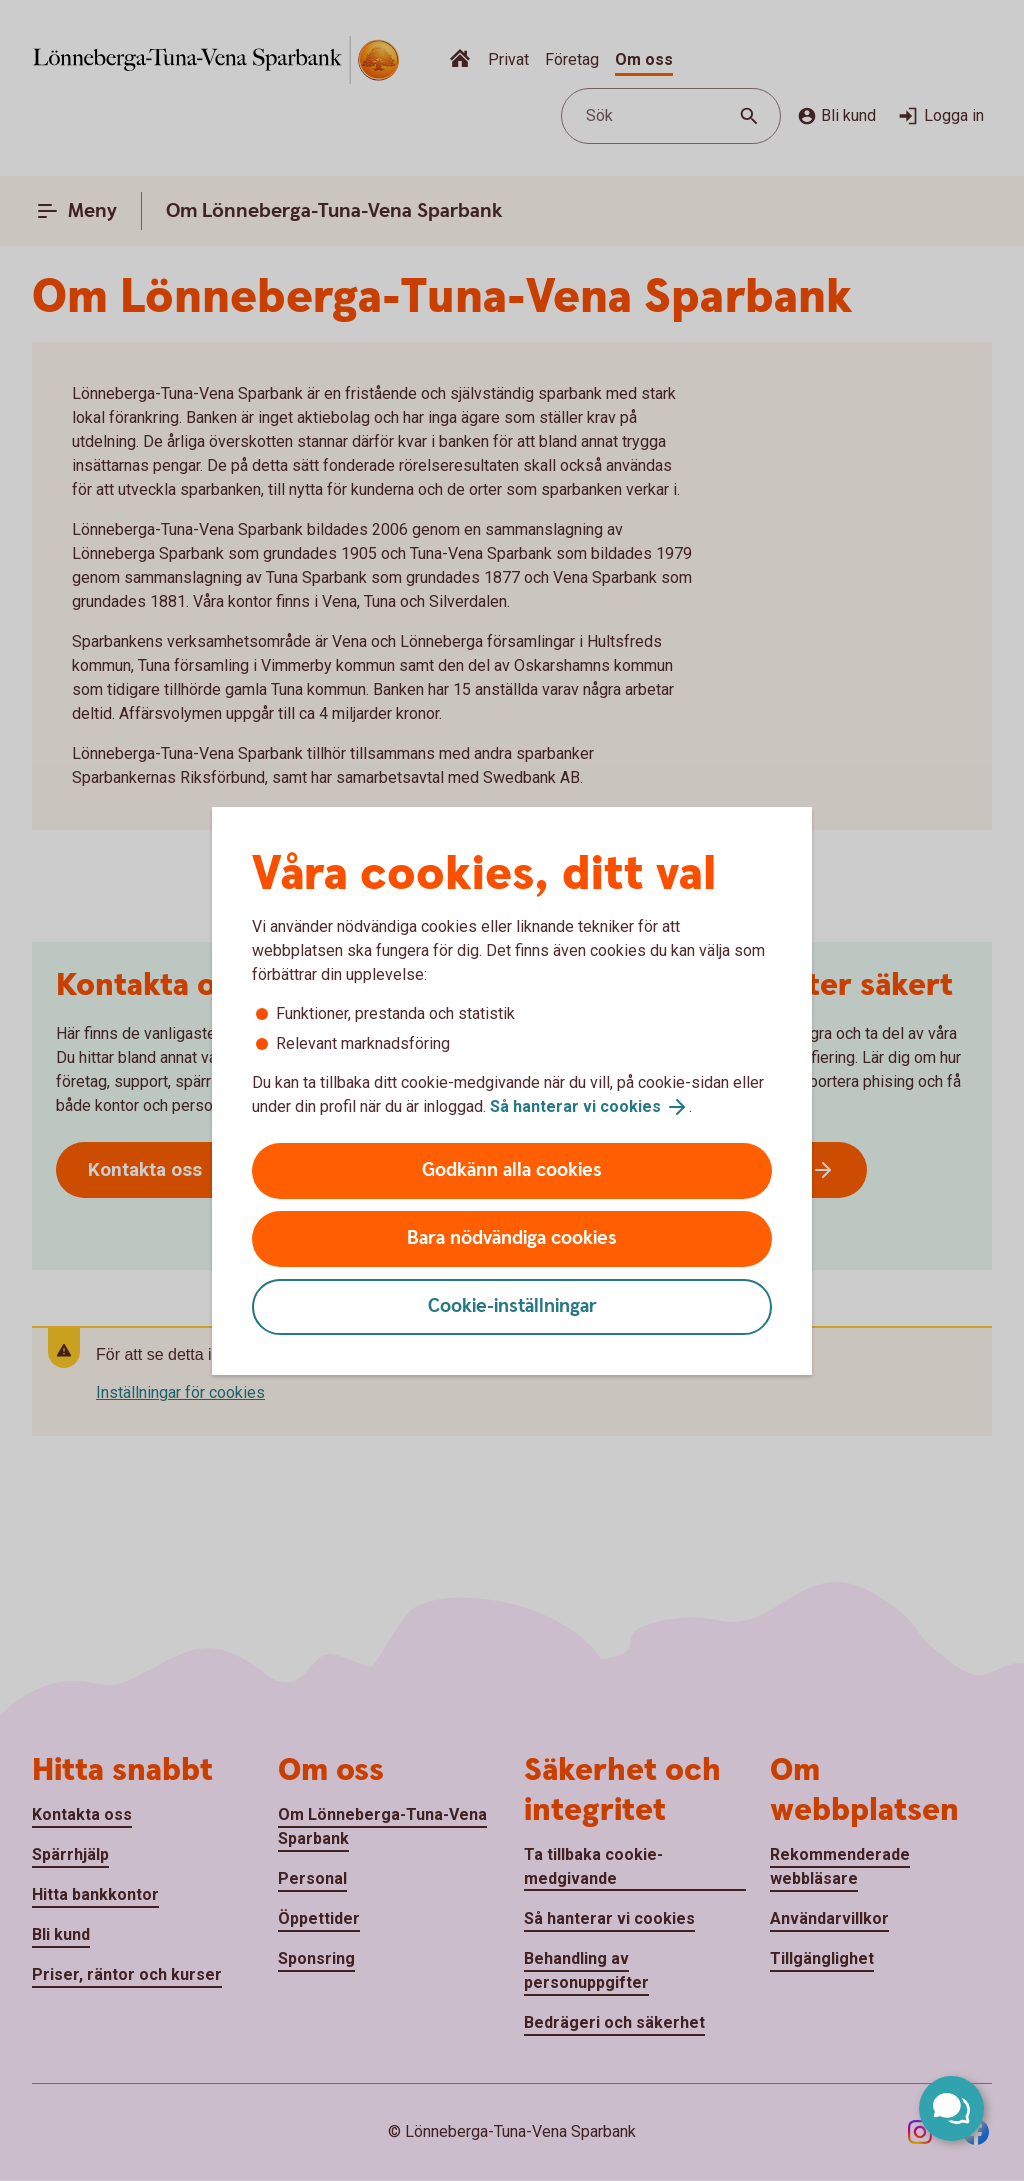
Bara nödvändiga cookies (512, 1238)
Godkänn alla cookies (512, 1170)
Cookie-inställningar (512, 1306)
